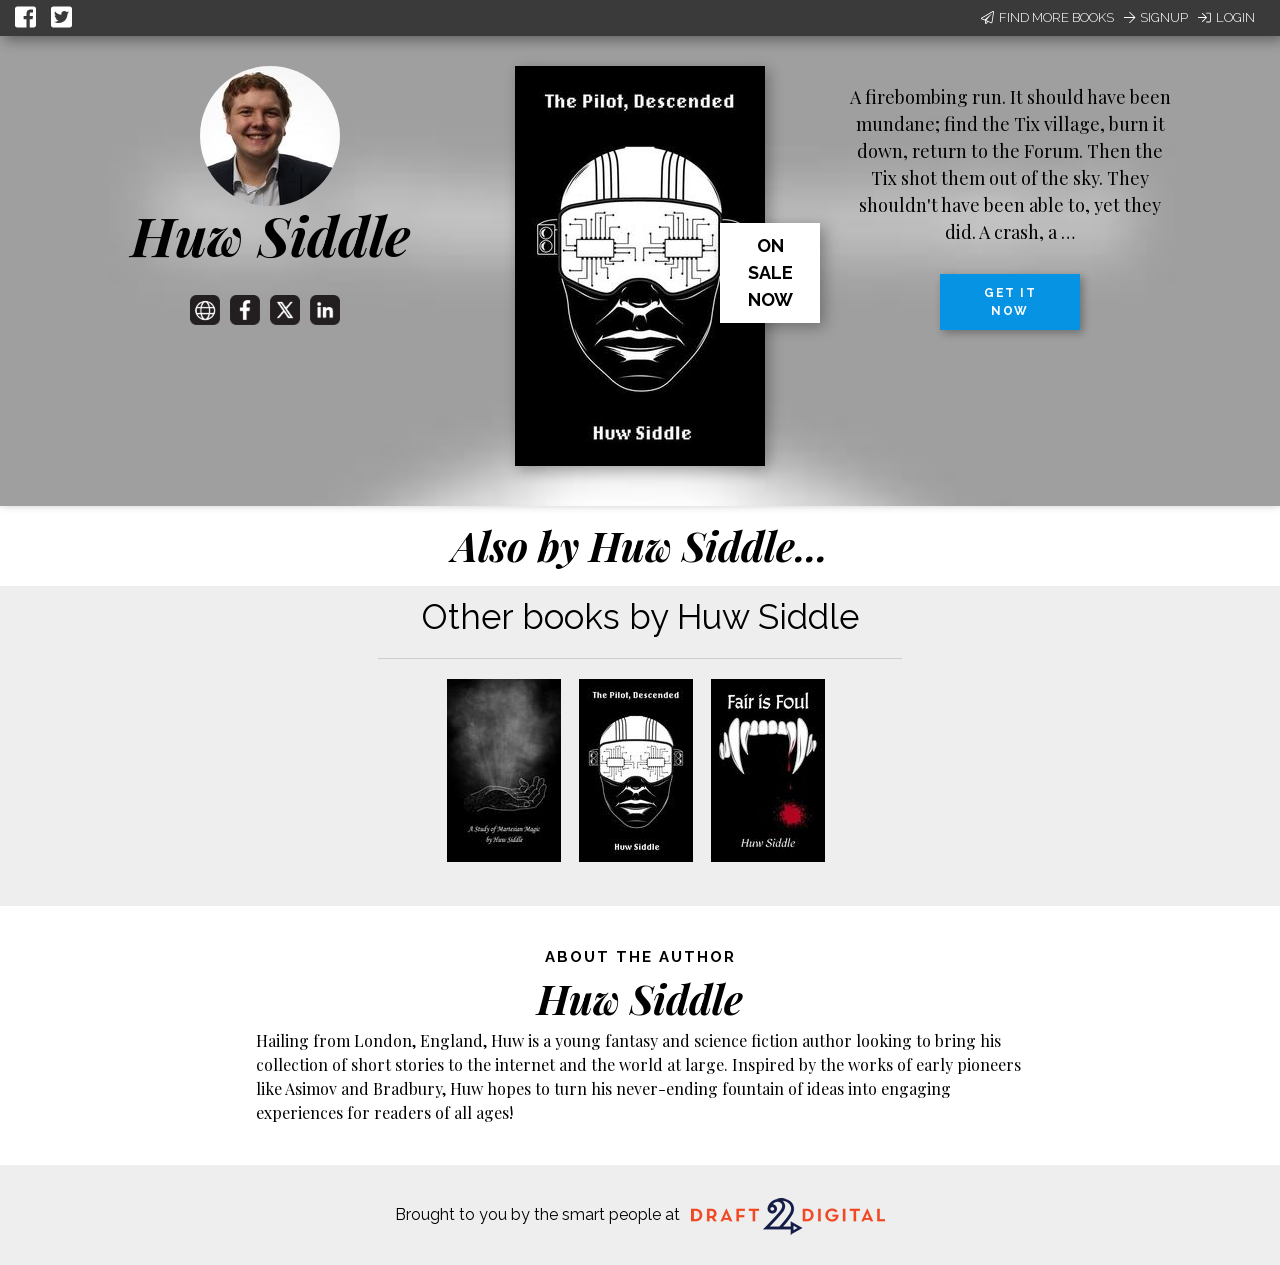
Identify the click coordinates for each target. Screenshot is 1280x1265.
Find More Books (1047, 17)
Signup (1156, 17)
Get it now (1010, 302)
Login (1226, 17)
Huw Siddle (270, 235)
